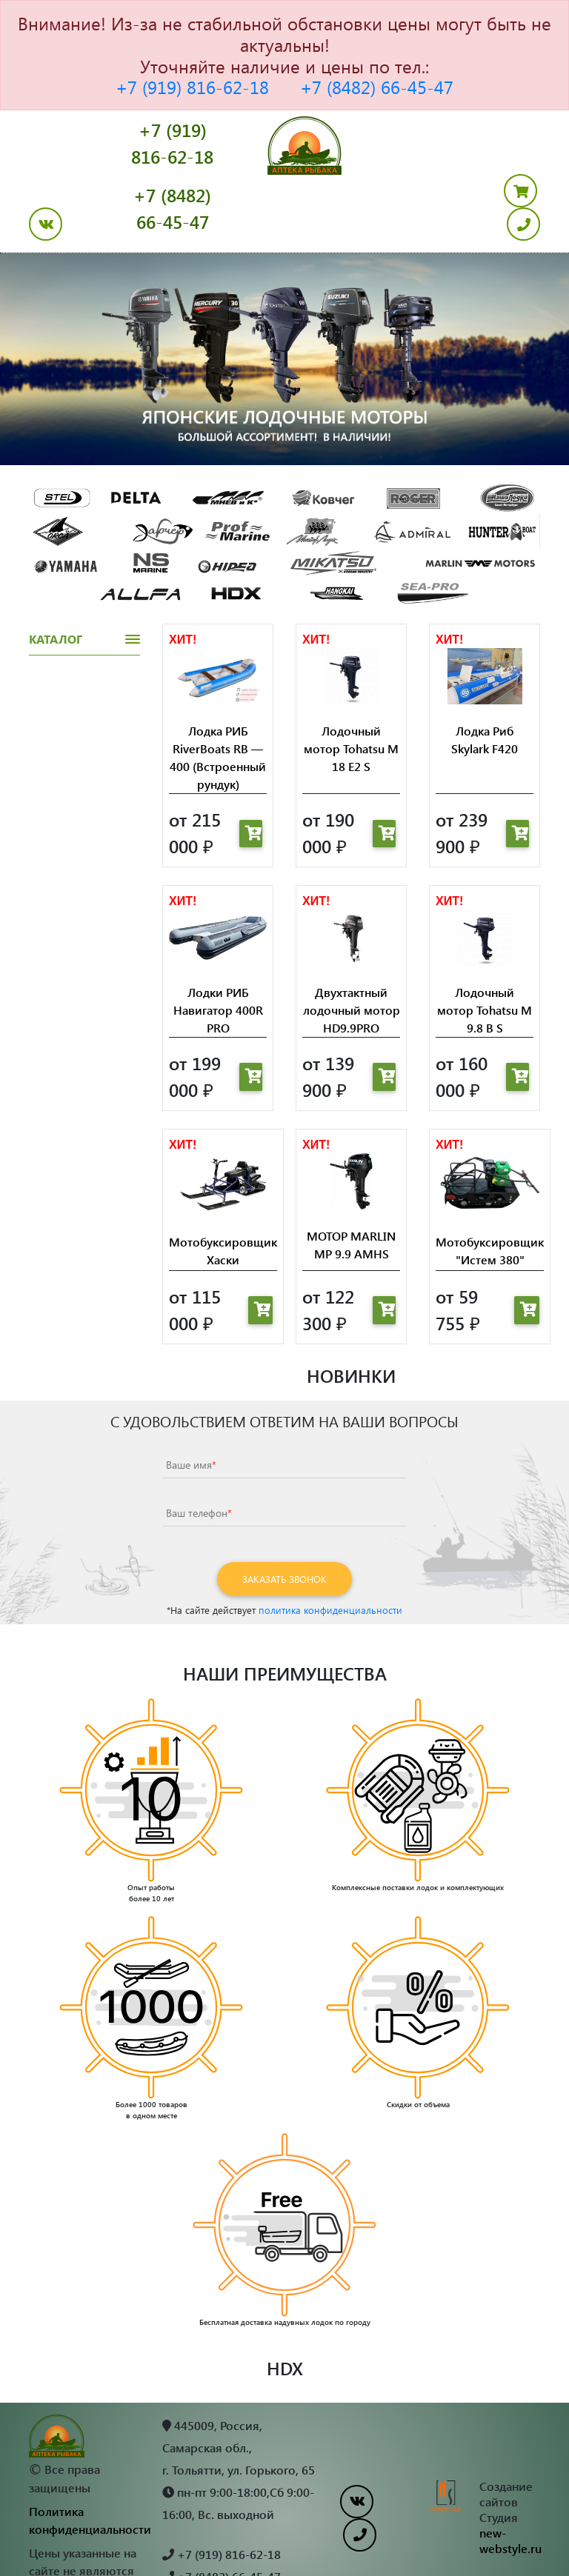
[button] (42, 301)
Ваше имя (191, 1407)
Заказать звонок (284, 1521)
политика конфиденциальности (330, 1552)
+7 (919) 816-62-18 (192, 87)
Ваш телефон (199, 1455)
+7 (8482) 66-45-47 (376, 87)
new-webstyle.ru (510, 2482)
